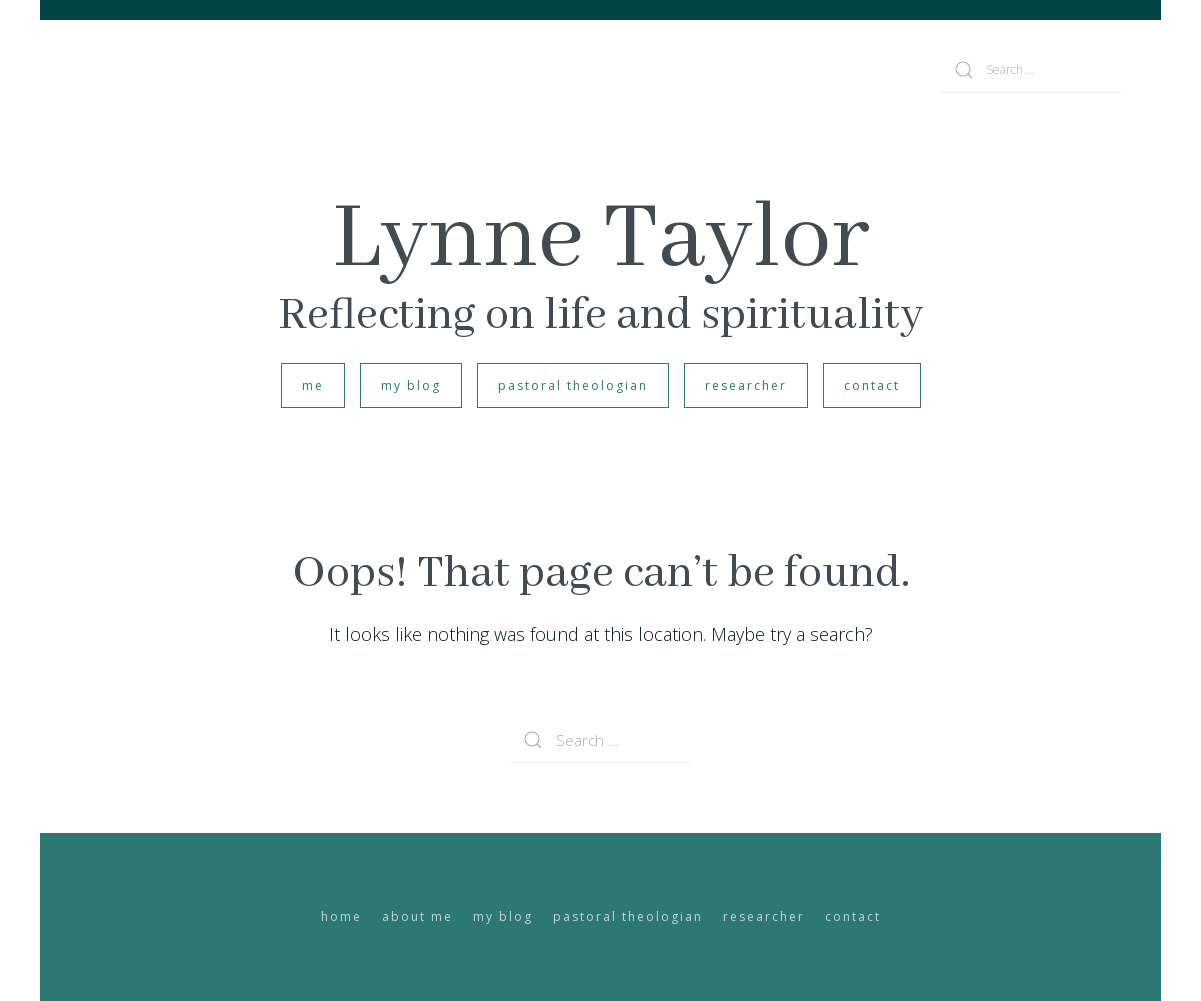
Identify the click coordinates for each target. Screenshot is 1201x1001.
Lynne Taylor (601, 240)
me (313, 385)
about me (417, 916)
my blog (411, 385)
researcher (746, 385)
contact (872, 385)
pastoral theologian (573, 385)
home (341, 916)
